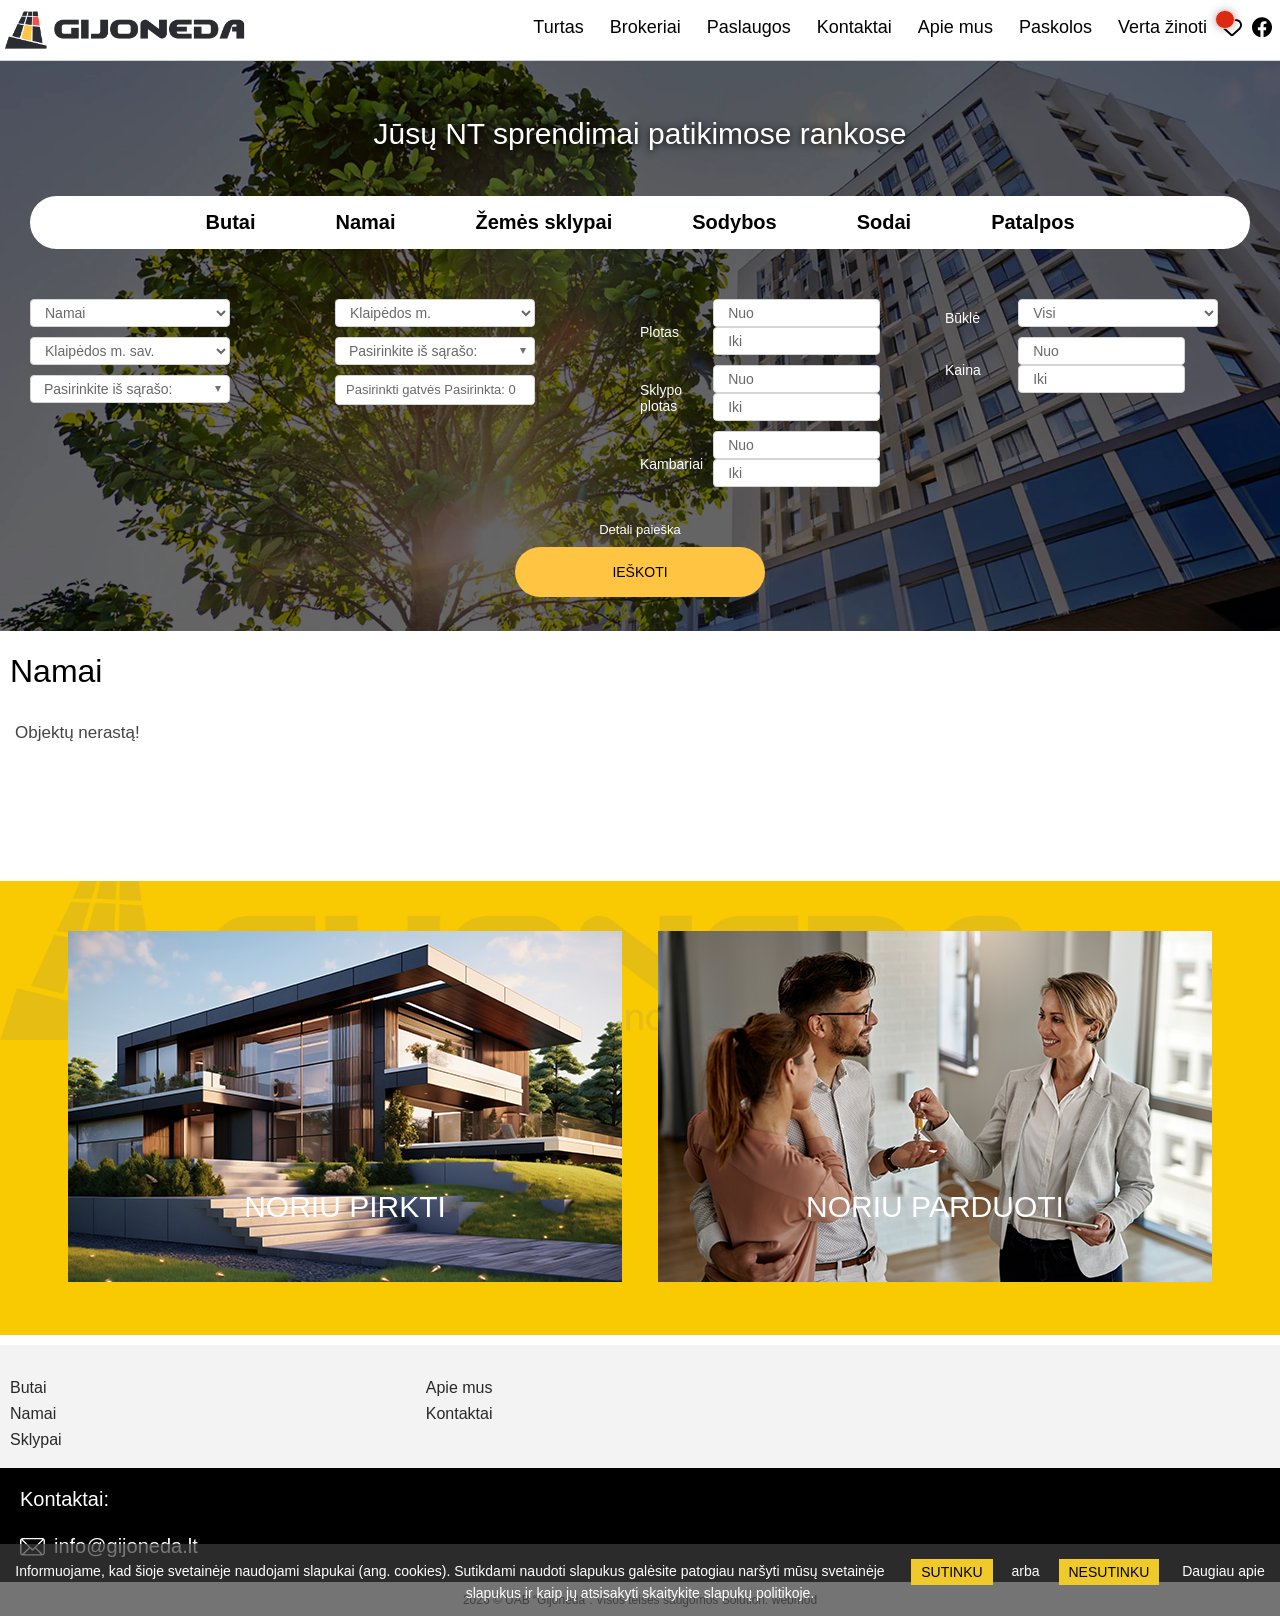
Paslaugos (749, 27)
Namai (365, 222)
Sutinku (951, 1572)
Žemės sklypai (544, 222)
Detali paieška (640, 529)
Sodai (884, 222)
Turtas (558, 27)
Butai (230, 222)
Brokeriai (645, 27)
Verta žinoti (1162, 27)
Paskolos (1055, 27)
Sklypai (36, 1440)
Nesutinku (1109, 1572)
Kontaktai (854, 27)
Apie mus (955, 27)
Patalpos (1032, 222)
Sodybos (734, 222)
